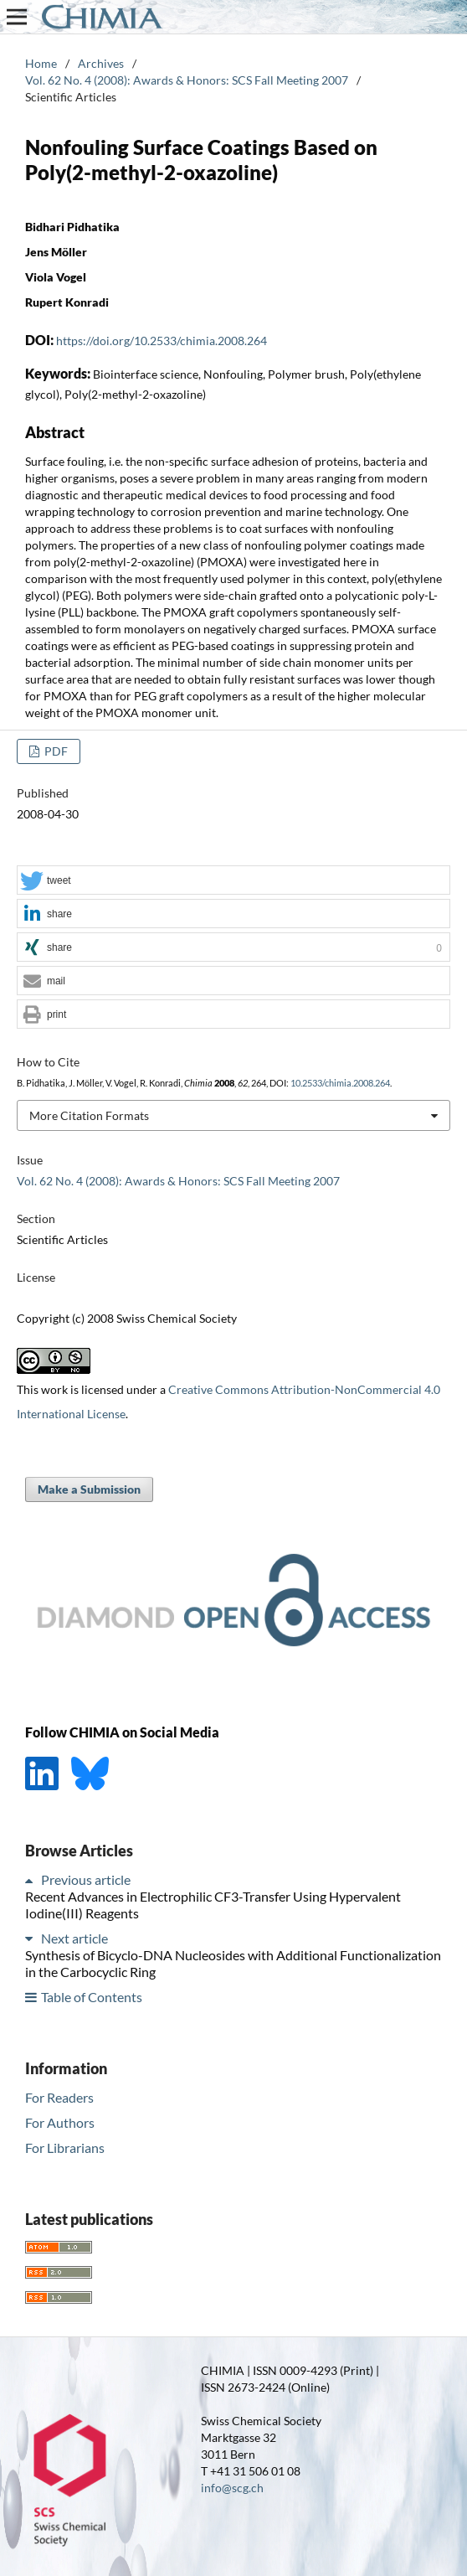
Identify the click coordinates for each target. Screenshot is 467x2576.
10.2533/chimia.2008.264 (340, 1083)
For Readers (59, 2097)
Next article (74, 1938)
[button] (233, 881)
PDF (55, 751)
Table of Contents (91, 1997)
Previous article (86, 1879)
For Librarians (65, 2147)
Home (41, 63)
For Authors (60, 2122)
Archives (101, 63)
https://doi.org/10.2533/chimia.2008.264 (161, 340)
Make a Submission (89, 1489)
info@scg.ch (232, 2487)
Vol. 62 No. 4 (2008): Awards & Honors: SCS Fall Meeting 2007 (186, 80)
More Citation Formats (89, 1115)
